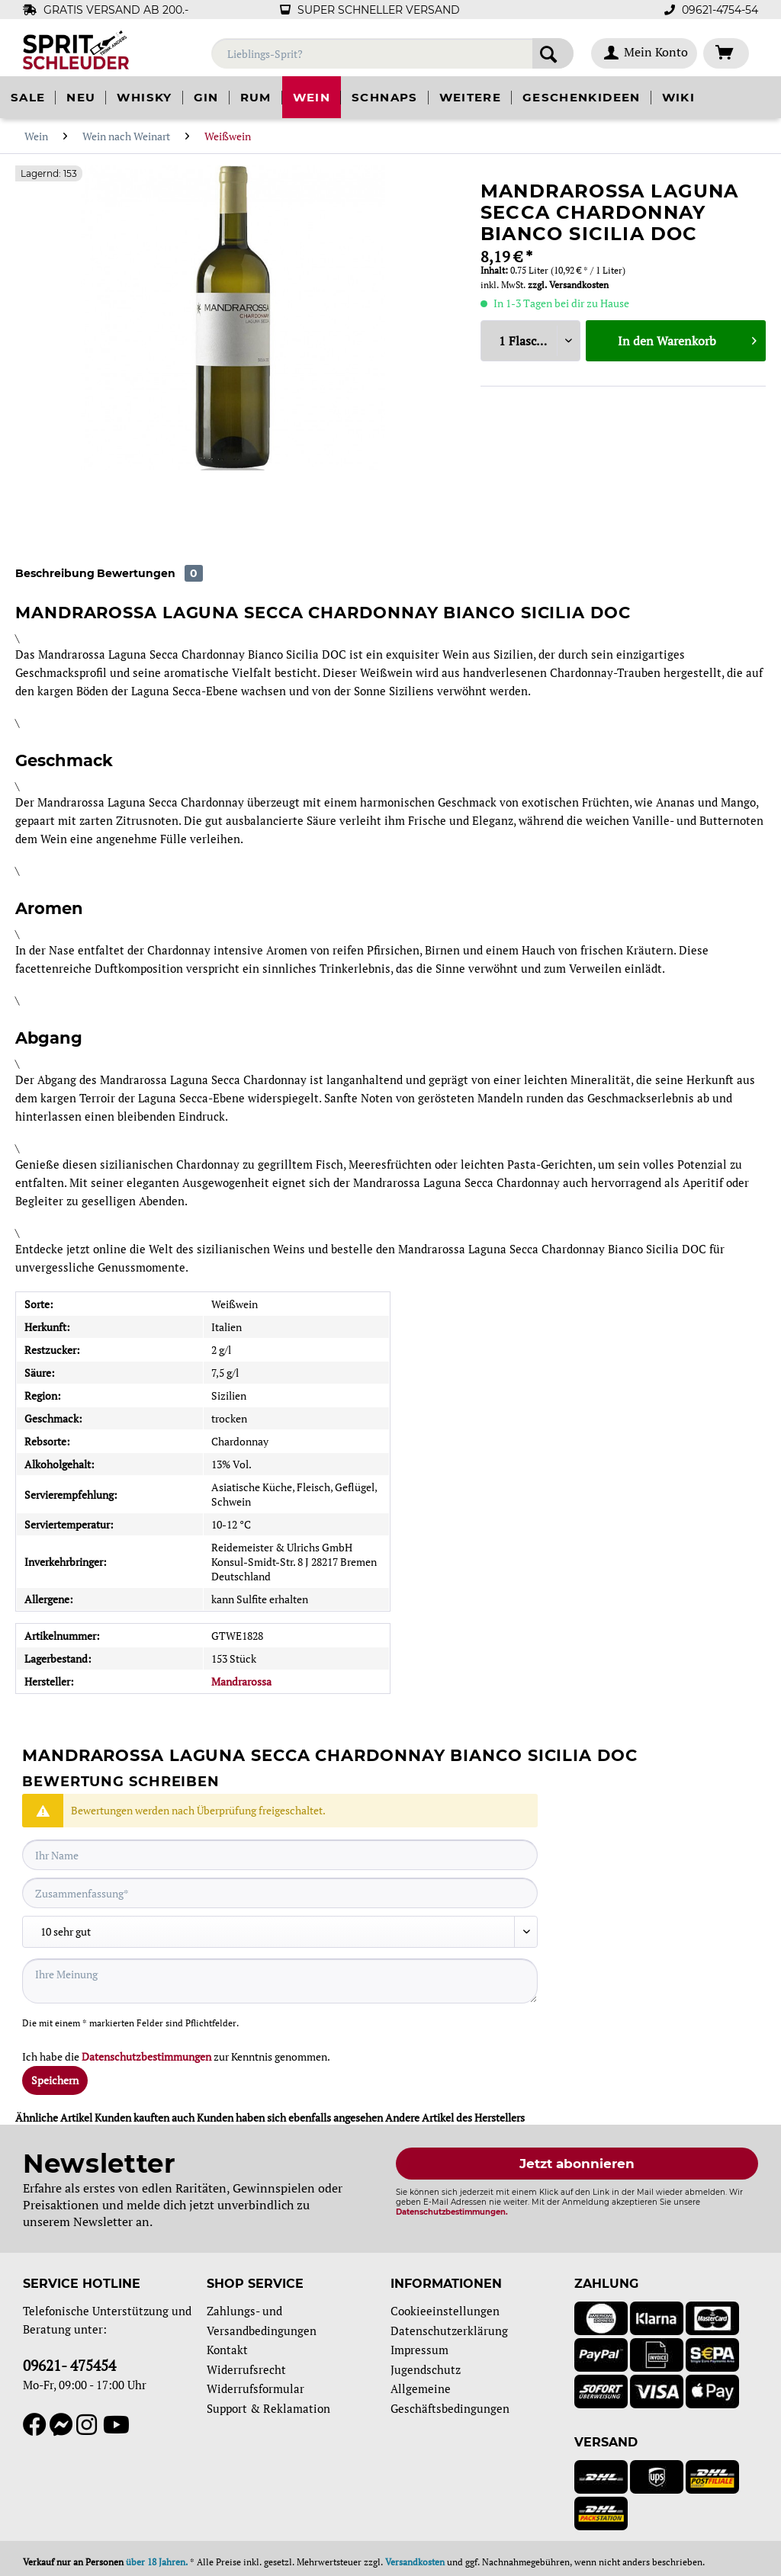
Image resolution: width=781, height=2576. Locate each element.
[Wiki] (678, 97)
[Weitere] (470, 97)
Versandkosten (415, 2562)
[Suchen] (553, 53)
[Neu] (81, 97)
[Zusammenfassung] (280, 1893)
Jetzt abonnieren (577, 2163)
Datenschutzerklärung (449, 2330)
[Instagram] (89, 2424)
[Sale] (28, 97)
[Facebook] (36, 2424)
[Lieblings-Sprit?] (392, 53)
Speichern (55, 2080)
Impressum (419, 2349)
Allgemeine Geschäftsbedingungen (449, 2398)
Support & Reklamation (268, 2408)
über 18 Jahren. (157, 2562)
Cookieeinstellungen (445, 2310)
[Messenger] (63, 2424)
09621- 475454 (69, 2365)
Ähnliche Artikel (53, 2117)
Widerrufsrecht (246, 2369)
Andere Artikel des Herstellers (455, 2117)
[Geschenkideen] (581, 97)
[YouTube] (113, 2424)
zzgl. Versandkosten (568, 284)
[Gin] (206, 97)
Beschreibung (55, 573)
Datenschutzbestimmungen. (452, 2212)
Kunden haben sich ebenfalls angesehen (290, 2117)
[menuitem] (392, 60)
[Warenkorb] (726, 53)
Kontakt (227, 2349)
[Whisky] (144, 97)
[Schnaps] (384, 97)
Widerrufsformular (255, 2388)
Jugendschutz (425, 2369)
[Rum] (256, 97)
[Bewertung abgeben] (280, 1932)
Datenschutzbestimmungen (146, 2056)
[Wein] (311, 97)
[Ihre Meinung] (280, 1980)
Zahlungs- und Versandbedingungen (262, 2320)
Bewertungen (150, 573)
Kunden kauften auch (144, 2117)
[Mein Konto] (644, 53)
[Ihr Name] (280, 1855)
